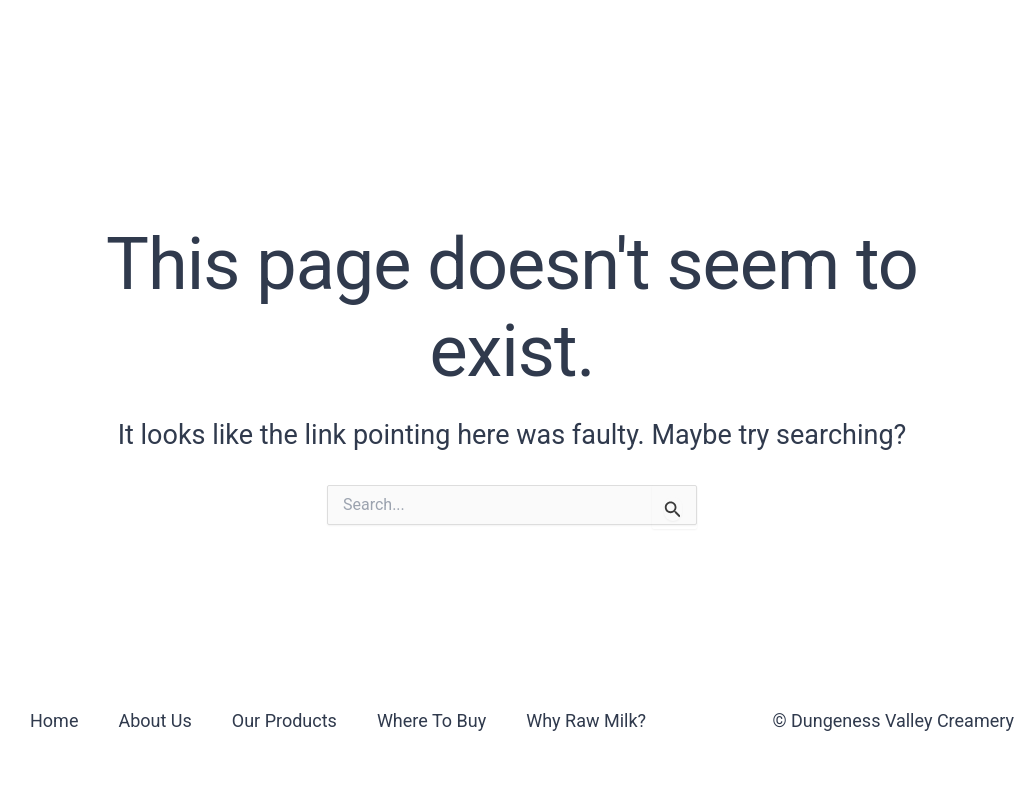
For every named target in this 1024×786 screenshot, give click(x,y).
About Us (166, 43)
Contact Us (849, 43)
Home (54, 720)
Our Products (319, 43)
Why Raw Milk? (678, 43)
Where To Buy (494, 43)
